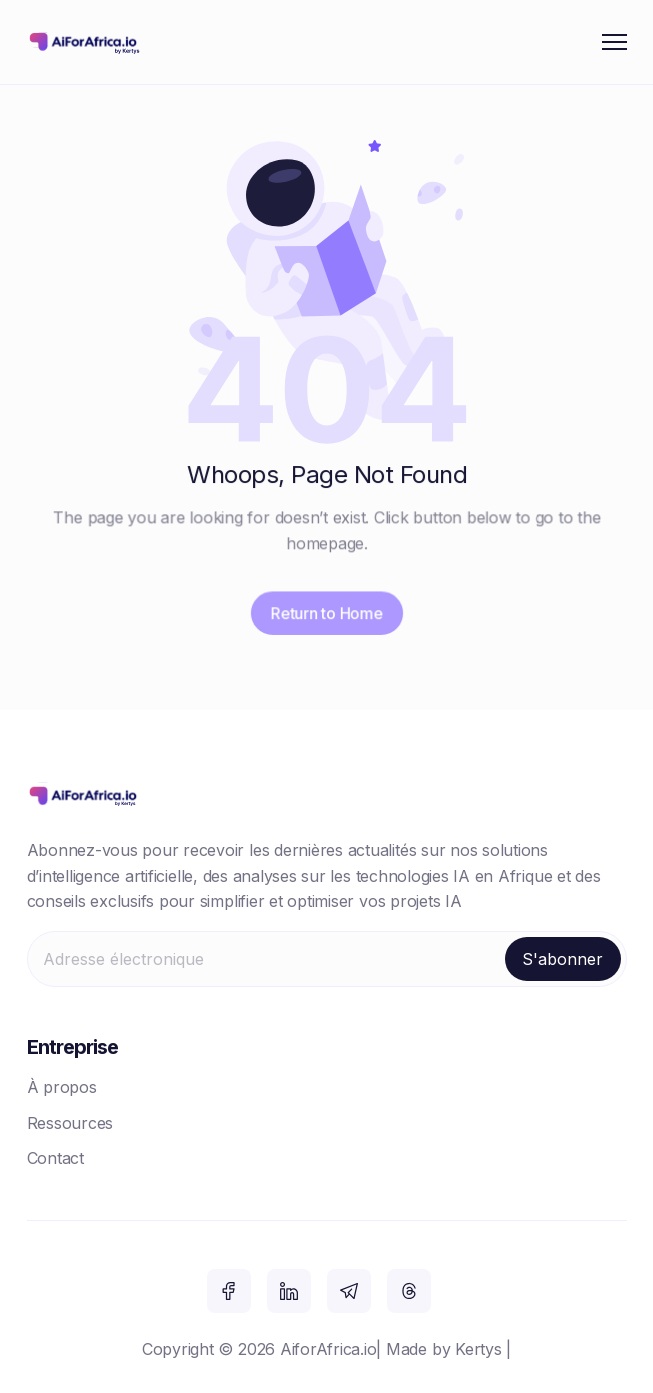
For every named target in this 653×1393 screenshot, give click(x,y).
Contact (55, 1158)
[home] (87, 42)
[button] (614, 42)
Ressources (70, 1123)
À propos (62, 1087)
